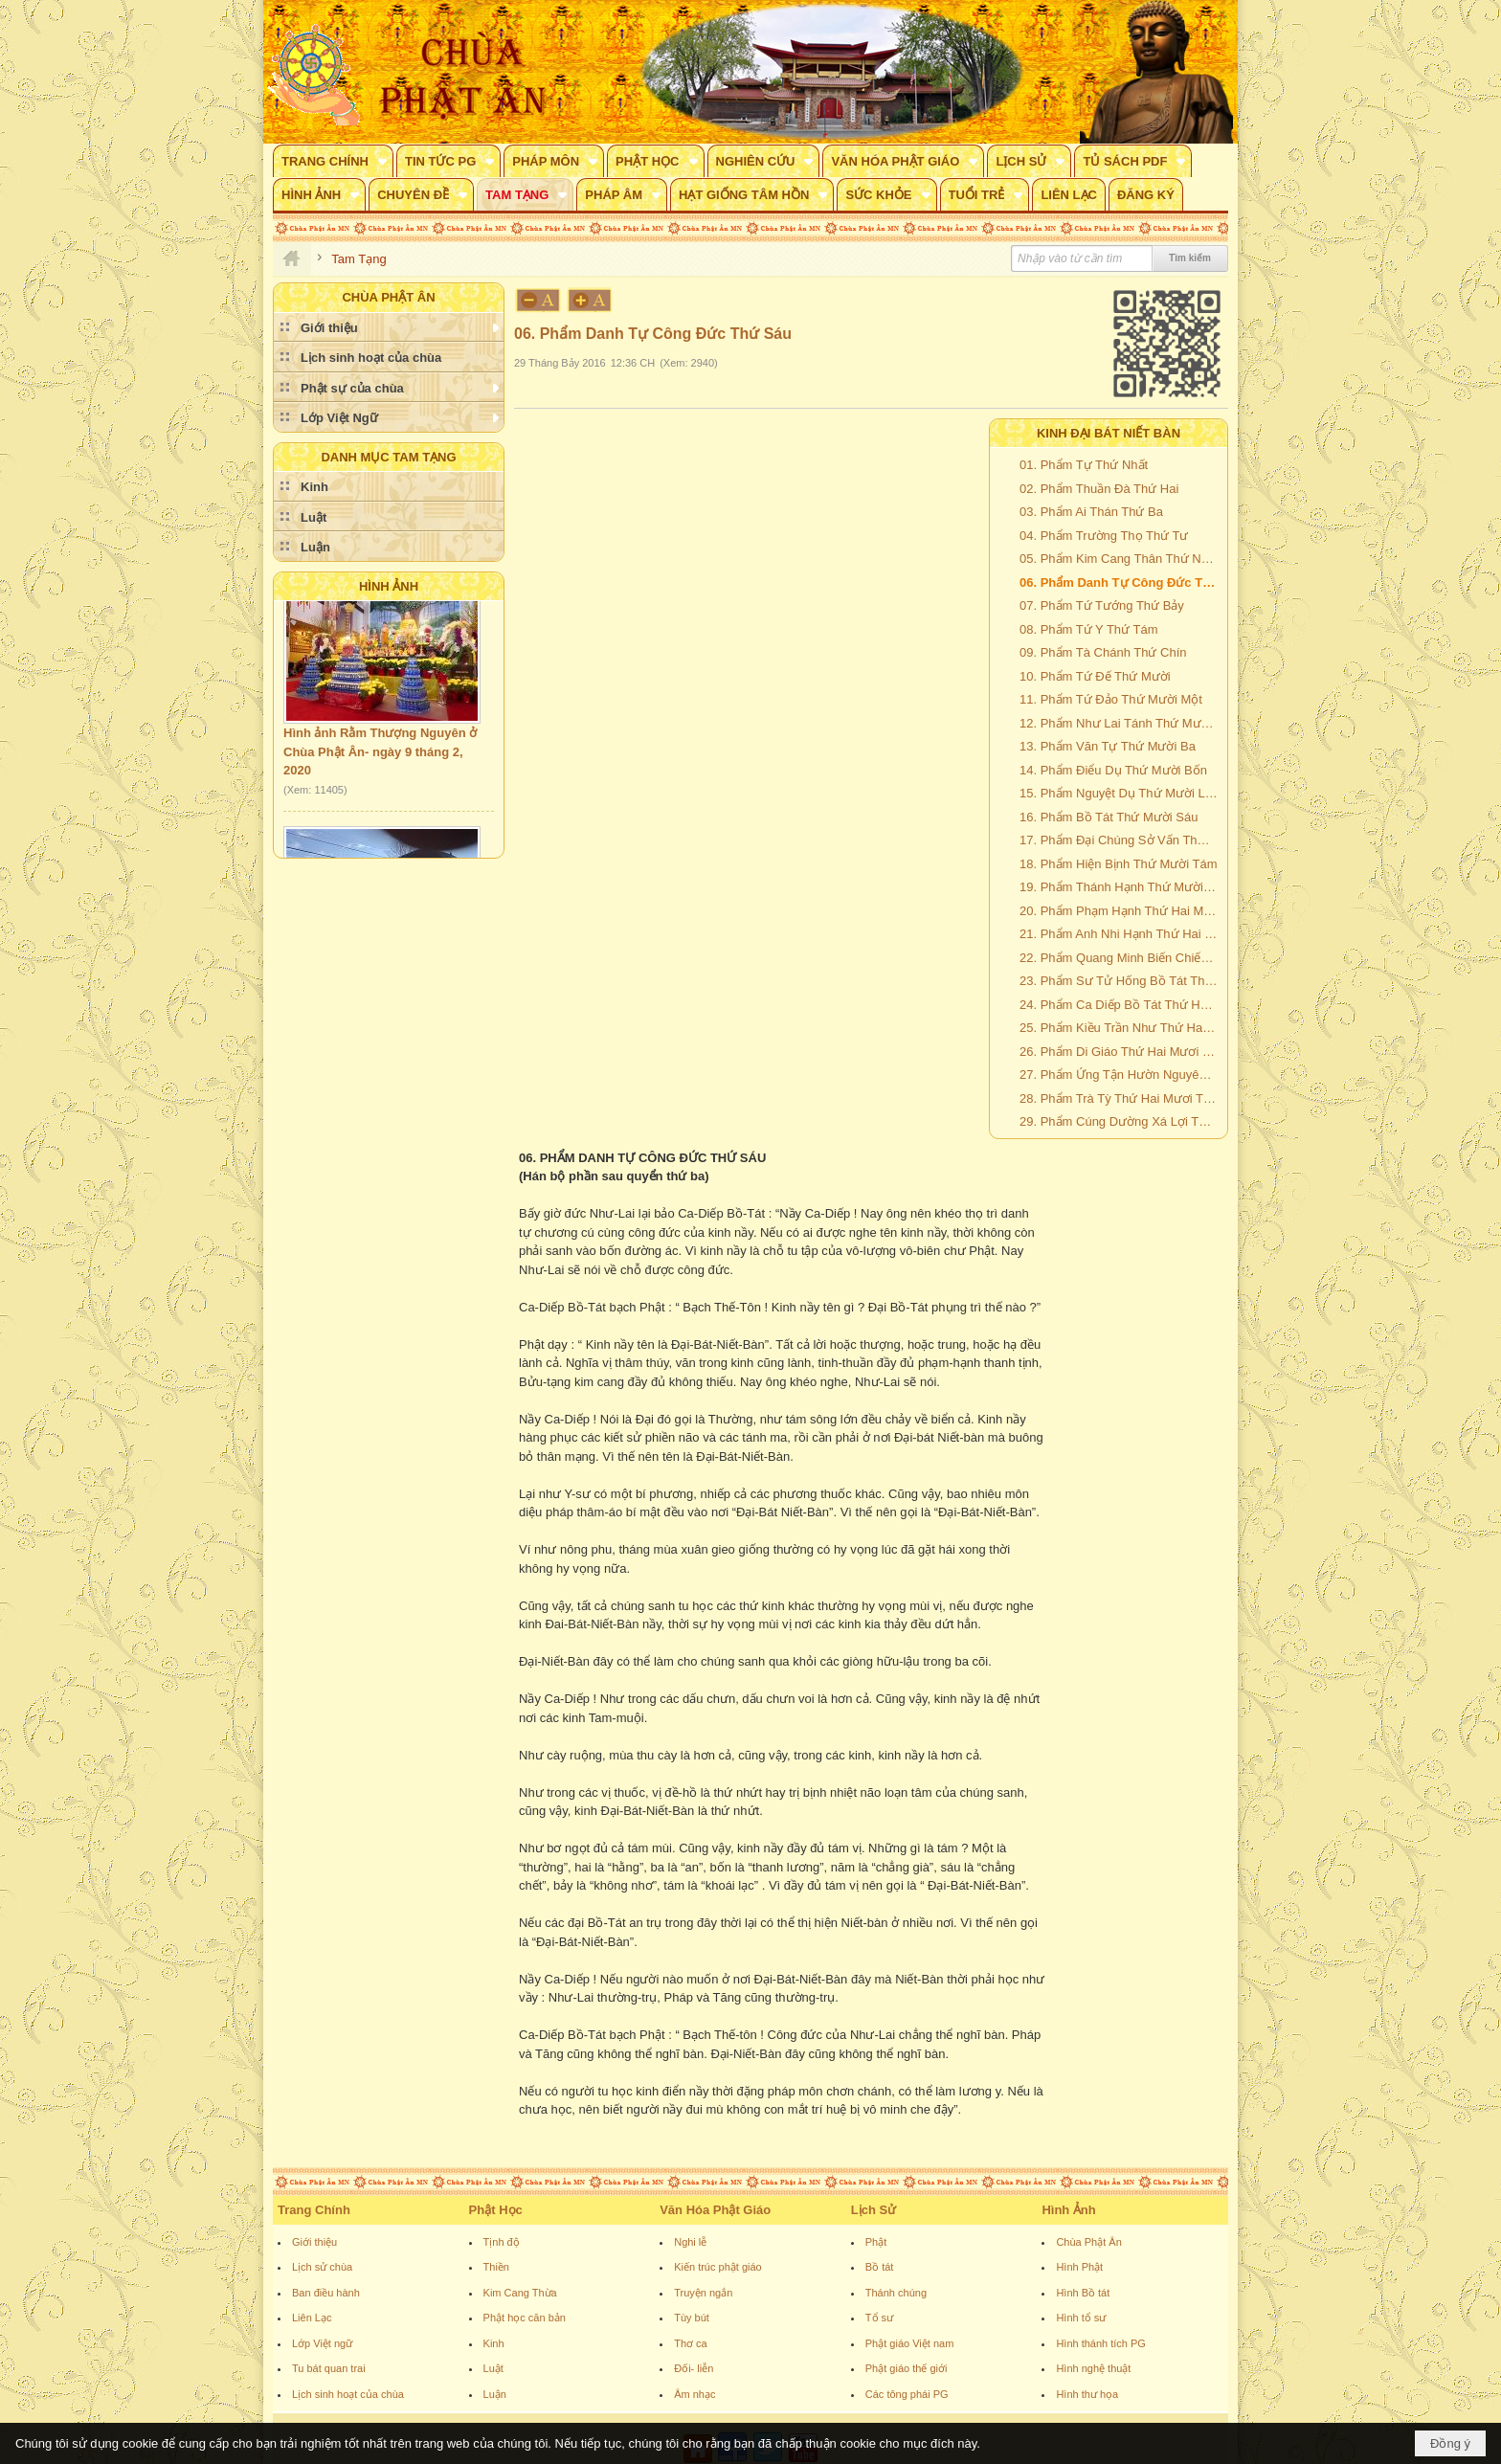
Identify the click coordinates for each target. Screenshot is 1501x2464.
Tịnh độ (501, 2242)
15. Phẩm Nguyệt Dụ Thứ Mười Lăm (1120, 793)
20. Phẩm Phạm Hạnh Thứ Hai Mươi (1120, 911)
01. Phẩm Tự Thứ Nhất (1083, 465)
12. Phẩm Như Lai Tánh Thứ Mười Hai (1120, 723)
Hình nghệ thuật (1093, 2368)
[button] (333, 161)
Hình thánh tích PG (1101, 2343)
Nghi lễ (690, 2242)
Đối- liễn (693, 2368)
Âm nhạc (694, 2394)
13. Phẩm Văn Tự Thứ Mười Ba (1107, 746)
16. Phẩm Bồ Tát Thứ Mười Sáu (1108, 817)
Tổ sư (879, 2317)
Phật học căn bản (524, 2317)
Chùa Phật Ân (1088, 2242)
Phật (876, 2242)
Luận (494, 2394)
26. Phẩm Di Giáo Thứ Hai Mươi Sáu (1120, 1051)
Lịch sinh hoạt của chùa (348, 2394)
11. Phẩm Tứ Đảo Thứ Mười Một (1110, 699)
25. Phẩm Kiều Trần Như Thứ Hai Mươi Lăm (1120, 1027)
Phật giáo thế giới (906, 2368)
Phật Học (496, 2210)
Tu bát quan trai (329, 2368)
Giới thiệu (314, 2242)
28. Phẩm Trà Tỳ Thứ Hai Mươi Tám (1120, 1098)
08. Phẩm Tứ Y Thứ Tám (1088, 629)
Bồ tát (879, 2267)
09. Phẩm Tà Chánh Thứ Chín (1103, 652)
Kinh (493, 2343)
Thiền (496, 2267)
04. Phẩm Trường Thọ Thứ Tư (1103, 535)
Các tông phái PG (907, 2394)
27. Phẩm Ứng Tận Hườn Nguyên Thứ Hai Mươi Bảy (1120, 1074)
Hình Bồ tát (1082, 2292)
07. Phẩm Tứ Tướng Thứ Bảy (1101, 605)
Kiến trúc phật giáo (718, 2267)
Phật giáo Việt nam (909, 2343)
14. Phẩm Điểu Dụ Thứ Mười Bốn (1113, 770)
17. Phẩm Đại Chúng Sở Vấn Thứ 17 (1120, 840)
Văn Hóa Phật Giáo (715, 2210)
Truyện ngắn (703, 2292)
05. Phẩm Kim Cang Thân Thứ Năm (1119, 558)
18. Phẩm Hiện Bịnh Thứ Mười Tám (1118, 864)
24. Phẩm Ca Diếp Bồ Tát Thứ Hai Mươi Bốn (1120, 1004)
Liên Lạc (311, 2317)
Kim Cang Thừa (520, 2292)
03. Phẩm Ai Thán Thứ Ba (1091, 511)
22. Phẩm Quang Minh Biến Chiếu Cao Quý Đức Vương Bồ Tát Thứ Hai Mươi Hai (1120, 958)
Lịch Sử (873, 2210)
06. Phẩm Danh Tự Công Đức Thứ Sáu (1120, 582)
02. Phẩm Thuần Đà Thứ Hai (1098, 489)
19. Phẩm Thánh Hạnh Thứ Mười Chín (1120, 887)
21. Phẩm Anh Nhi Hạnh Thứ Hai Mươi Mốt (1120, 934)
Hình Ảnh (388, 586)
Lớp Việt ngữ (322, 2343)
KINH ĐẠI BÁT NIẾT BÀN (1108, 433)
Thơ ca (690, 2343)
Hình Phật (1079, 2267)
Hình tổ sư (1081, 2317)
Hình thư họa (1087, 2394)
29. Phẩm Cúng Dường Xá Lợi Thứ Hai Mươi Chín (1120, 1121)
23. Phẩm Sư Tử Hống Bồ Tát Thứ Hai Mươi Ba (1120, 981)
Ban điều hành (326, 2292)
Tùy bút (691, 2317)
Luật (493, 2368)
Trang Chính (314, 2210)
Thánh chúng (896, 2292)
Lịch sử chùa (322, 2267)
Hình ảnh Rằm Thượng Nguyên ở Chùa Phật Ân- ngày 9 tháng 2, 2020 (380, 764)
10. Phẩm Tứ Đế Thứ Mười (1095, 676)
